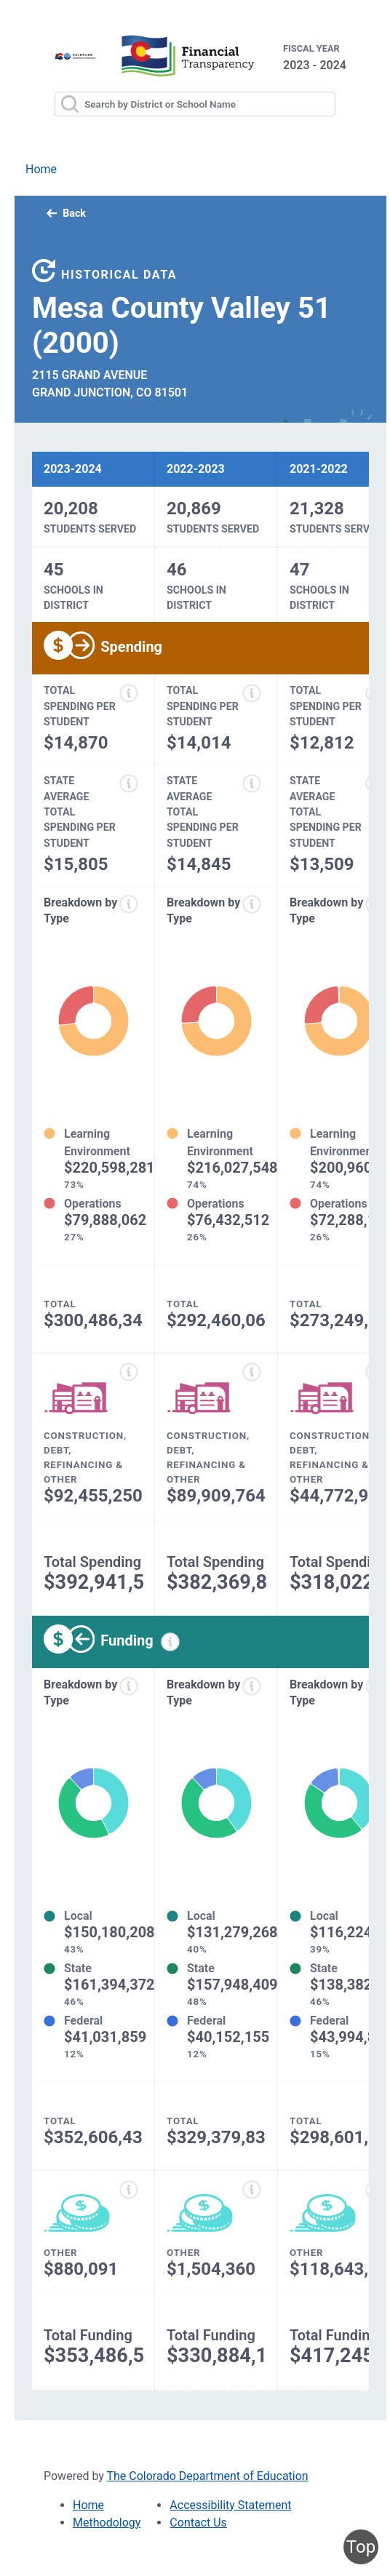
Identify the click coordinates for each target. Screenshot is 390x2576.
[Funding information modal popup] (170, 1642)
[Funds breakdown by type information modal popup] (128, 1686)
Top (360, 2547)
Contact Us (198, 2522)
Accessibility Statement (230, 2505)
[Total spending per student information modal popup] (128, 693)
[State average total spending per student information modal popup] (128, 783)
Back (66, 213)
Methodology (106, 2522)
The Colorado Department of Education (208, 2476)
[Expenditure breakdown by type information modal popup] (128, 904)
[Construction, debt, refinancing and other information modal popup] (128, 1372)
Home (41, 169)
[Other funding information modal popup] (128, 2190)
